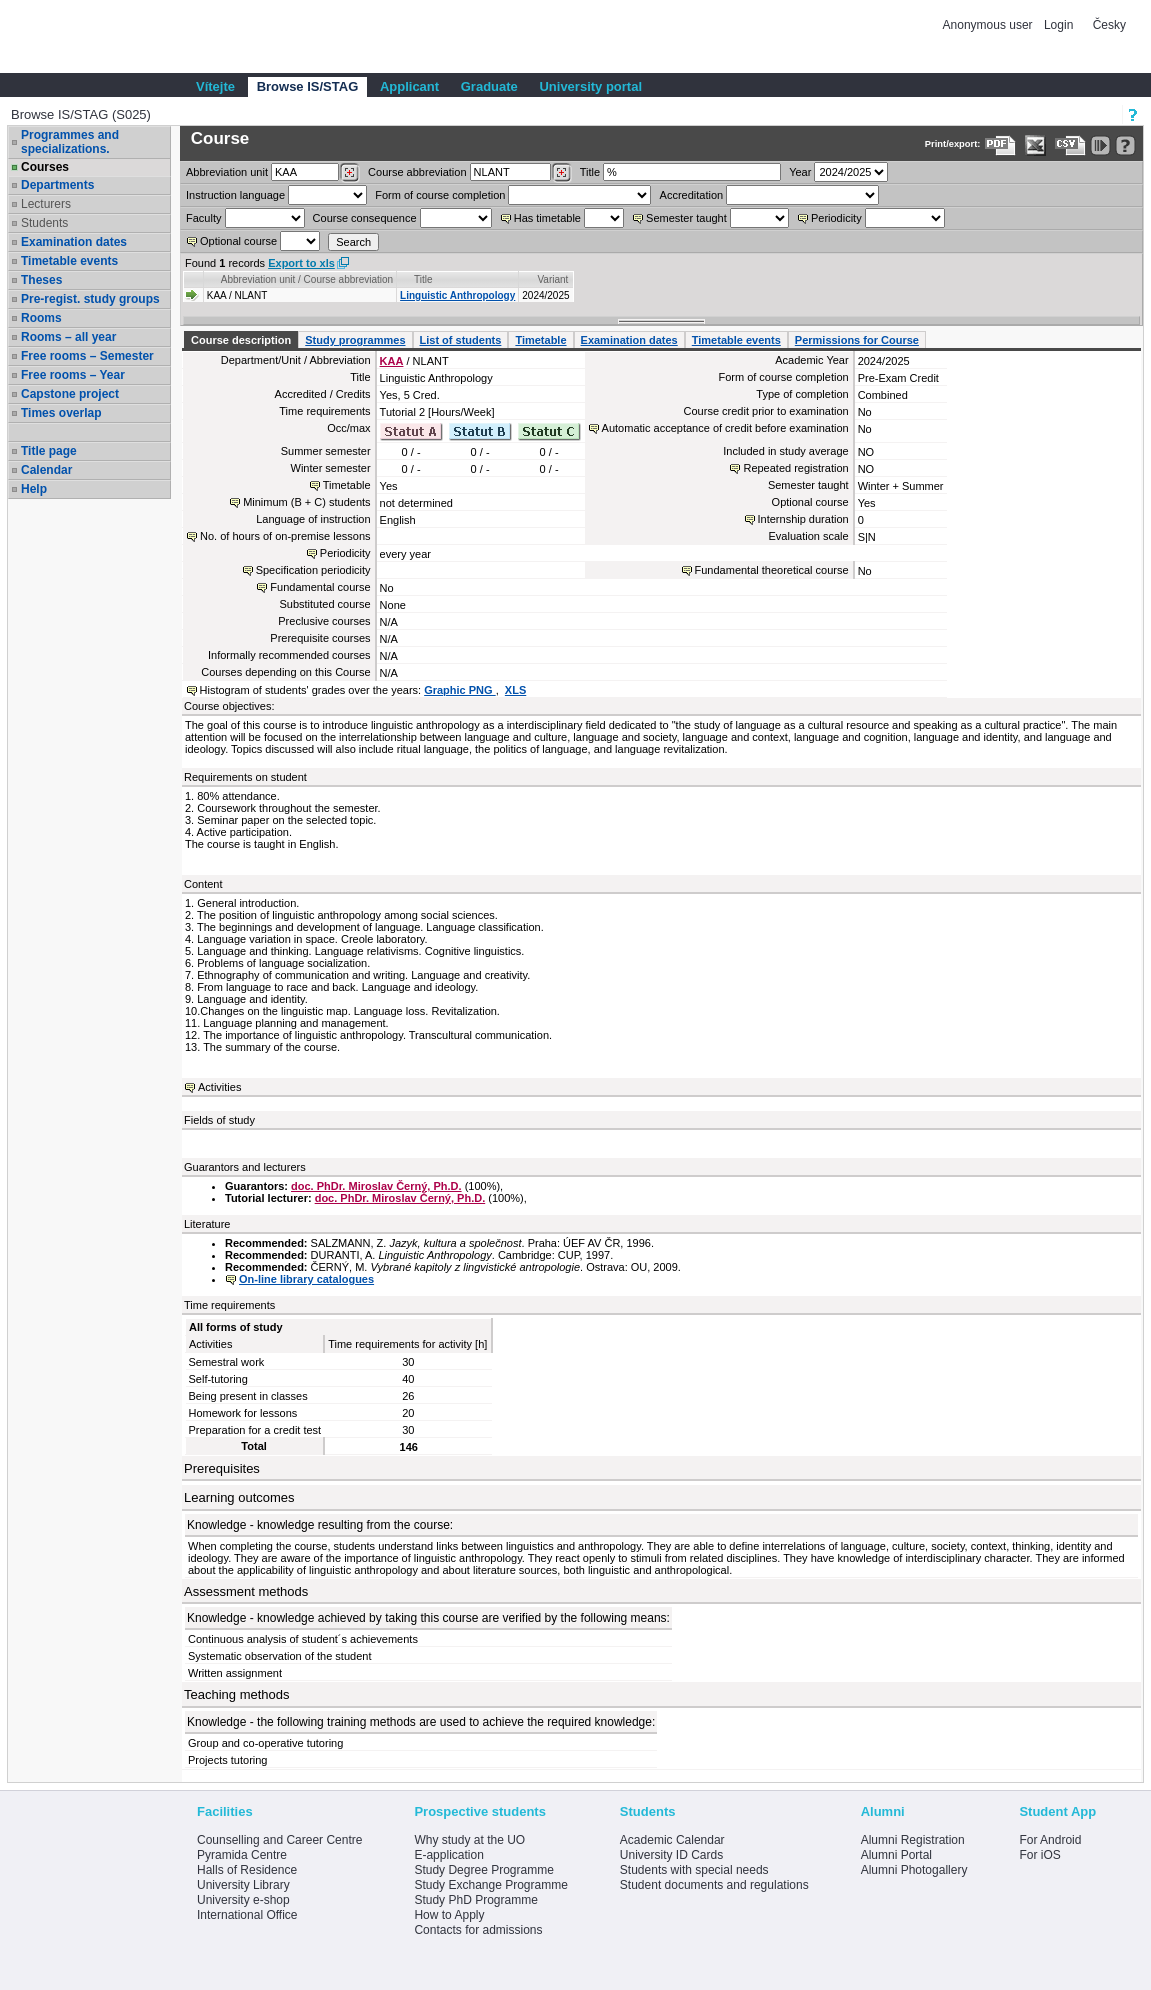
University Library (243, 1885)
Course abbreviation (417, 172)
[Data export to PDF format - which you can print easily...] (1000, 145)
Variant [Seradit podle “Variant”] (552, 279)
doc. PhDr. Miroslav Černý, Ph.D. (376, 1186)
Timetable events (69, 261)
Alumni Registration (913, 1840)
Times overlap (61, 413)
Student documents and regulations (714, 1885)
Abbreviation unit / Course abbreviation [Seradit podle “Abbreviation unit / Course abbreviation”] (307, 279)
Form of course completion (440, 195)
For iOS (1039, 1855)
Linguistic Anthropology (457, 295)
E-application (448, 1855)
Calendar (46, 470)
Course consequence (365, 218)
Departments (57, 185)
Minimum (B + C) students (306, 502)
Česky (1109, 25)
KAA (392, 361)
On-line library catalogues (306, 1279)
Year (800, 172)
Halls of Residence (247, 1870)
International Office (247, 1915)
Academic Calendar (672, 1840)
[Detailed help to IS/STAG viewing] (1125, 145)
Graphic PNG (460, 690)
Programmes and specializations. (70, 142)
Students (44, 223)
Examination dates (74, 242)
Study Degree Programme (483, 1870)
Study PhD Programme (475, 1900)
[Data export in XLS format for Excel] (1035, 145)
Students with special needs (694, 1870)
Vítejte (215, 86)
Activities (219, 1087)
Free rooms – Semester (87, 356)
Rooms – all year (68, 337)
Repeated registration (795, 468)
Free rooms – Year (73, 375)
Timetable (540, 340)
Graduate (489, 86)
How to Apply (449, 1915)
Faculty (203, 218)
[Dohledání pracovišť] (349, 173)
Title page (49, 451)
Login (1058, 25)
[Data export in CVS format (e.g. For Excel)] (1070, 145)
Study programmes (355, 340)
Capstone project (70, 394)
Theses (41, 280)
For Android (1050, 1840)
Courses (45, 167)
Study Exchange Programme (490, 1885)
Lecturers (46, 204)
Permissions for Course (857, 340)
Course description (241, 340)
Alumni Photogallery (914, 1870)
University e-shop (243, 1900)
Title (590, 172)
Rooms (41, 318)
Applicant (409, 86)
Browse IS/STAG (308, 86)
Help (34, 489)
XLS (515, 690)
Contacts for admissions (478, 1930)
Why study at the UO (469, 1840)
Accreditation (692, 195)
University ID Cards (671, 1855)
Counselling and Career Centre (279, 1840)
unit (227, 172)
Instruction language (235, 195)
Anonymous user (989, 25)
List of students (461, 340)
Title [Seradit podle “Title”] (423, 279)
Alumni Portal (896, 1855)
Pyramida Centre (242, 1855)
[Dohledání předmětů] (561, 173)
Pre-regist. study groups (90, 299)
